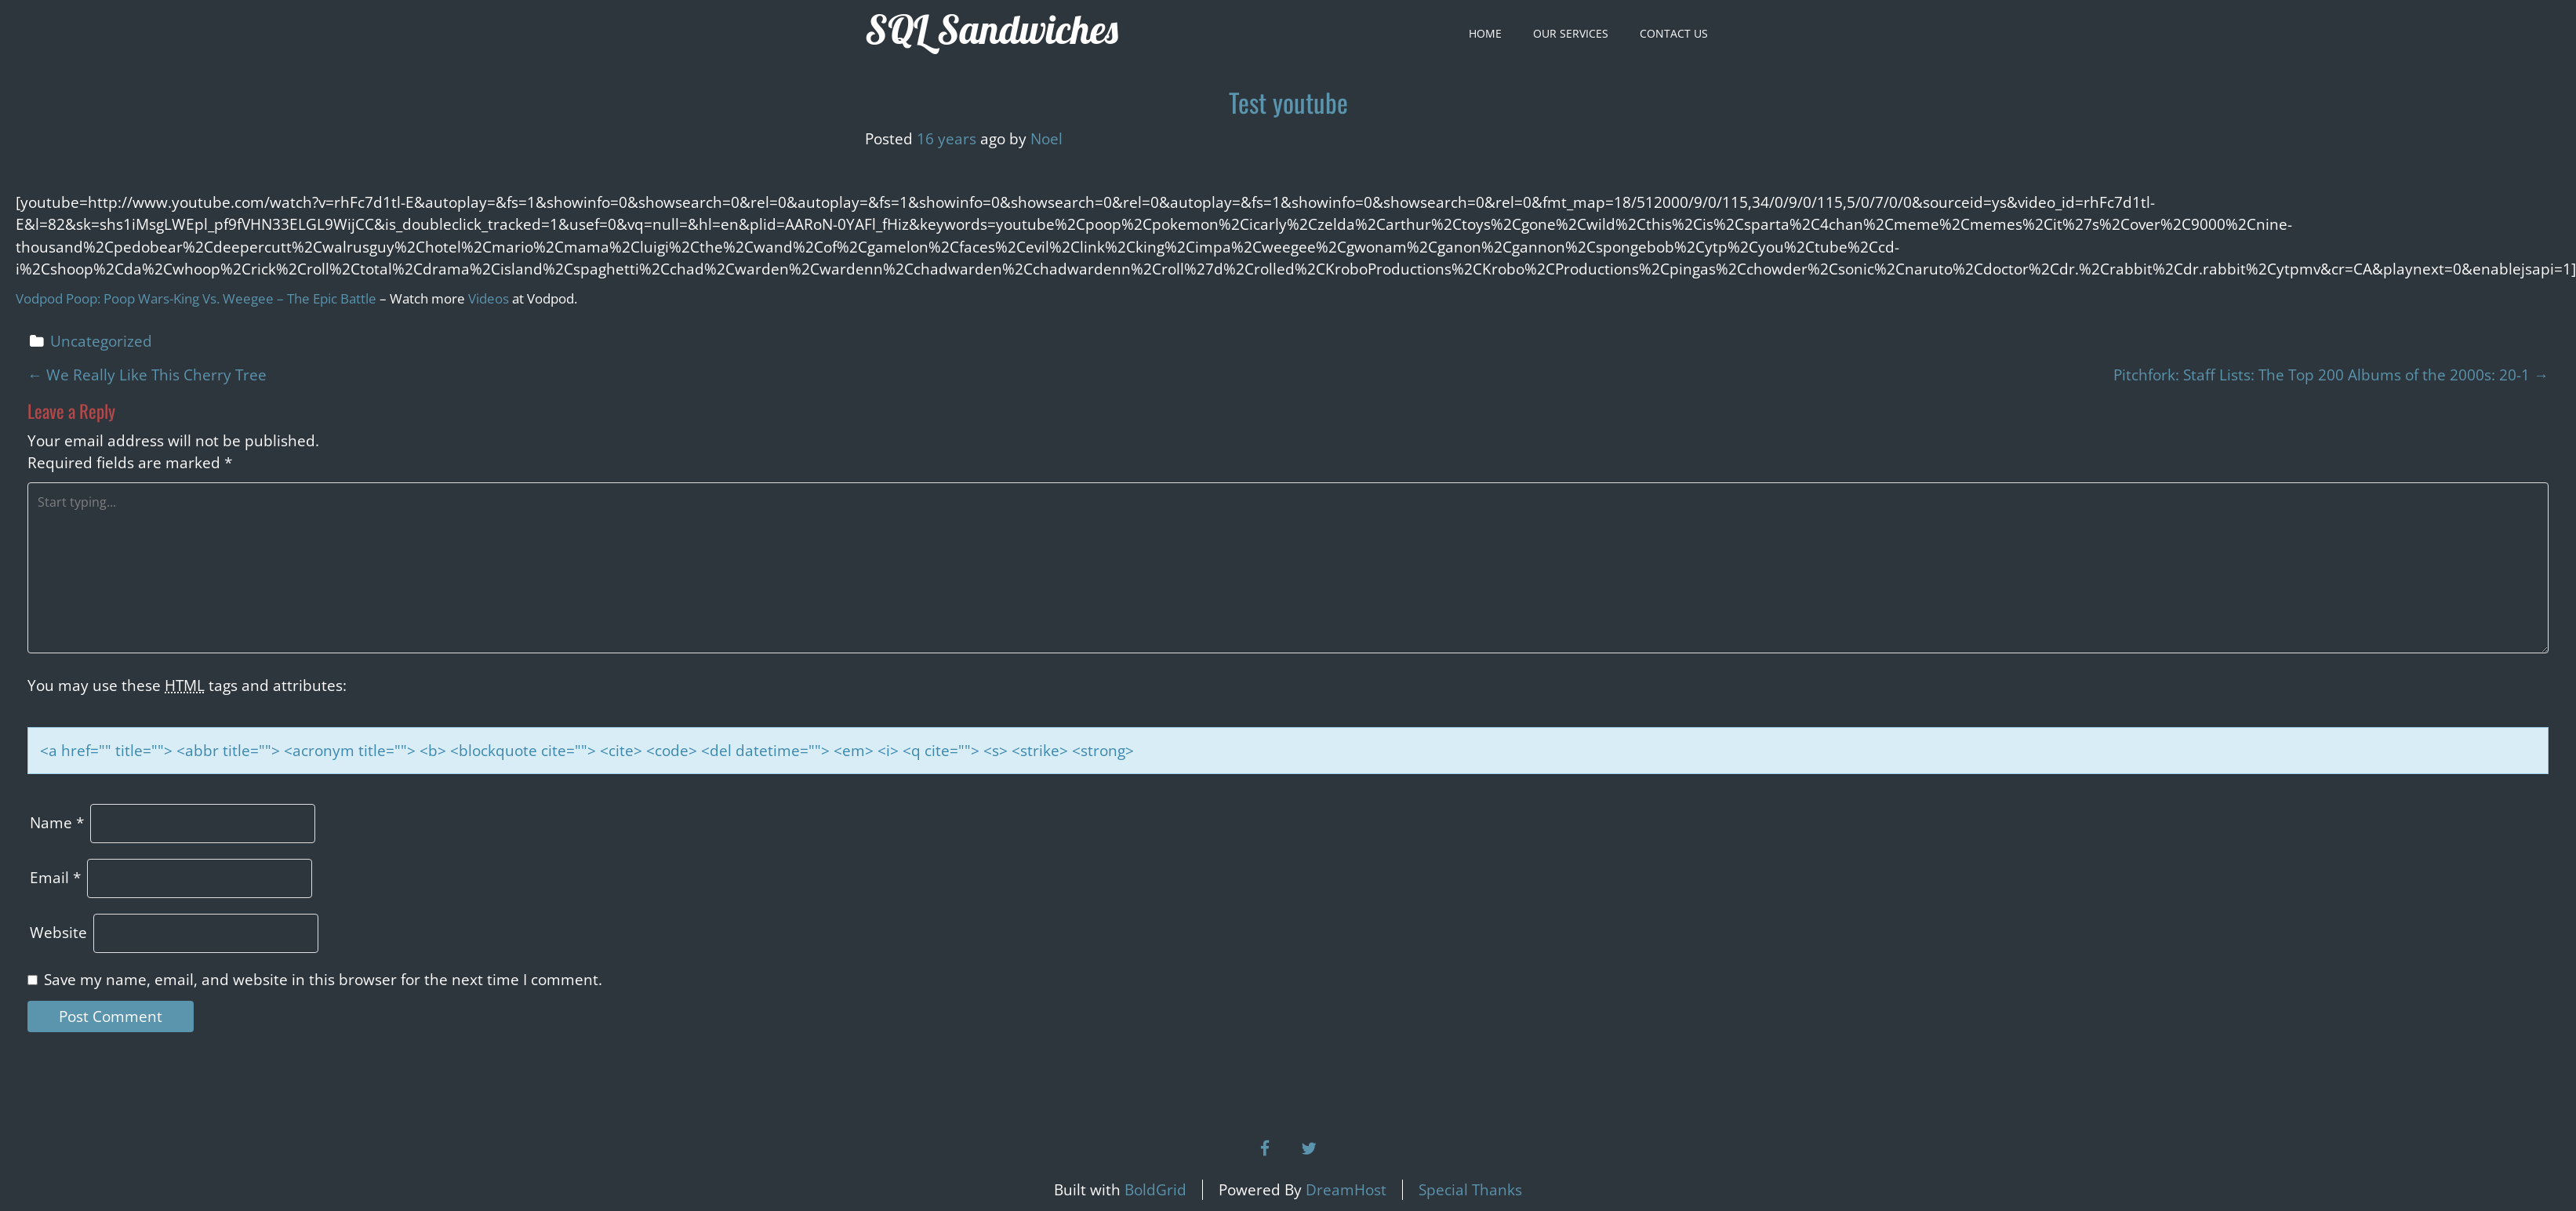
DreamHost (1346, 1190)
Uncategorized (101, 341)
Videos (488, 298)
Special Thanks (1470, 1190)
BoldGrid (1155, 1190)
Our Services (1570, 33)
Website (58, 932)
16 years (946, 139)
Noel (1046, 139)
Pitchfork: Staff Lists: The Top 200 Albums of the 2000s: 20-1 (2331, 375)
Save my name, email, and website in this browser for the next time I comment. (323, 979)
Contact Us (1674, 33)
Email (55, 877)
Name (57, 823)
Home (1485, 33)
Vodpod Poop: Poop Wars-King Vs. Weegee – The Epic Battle (196, 298)
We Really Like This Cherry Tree (147, 375)
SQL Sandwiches (991, 29)
